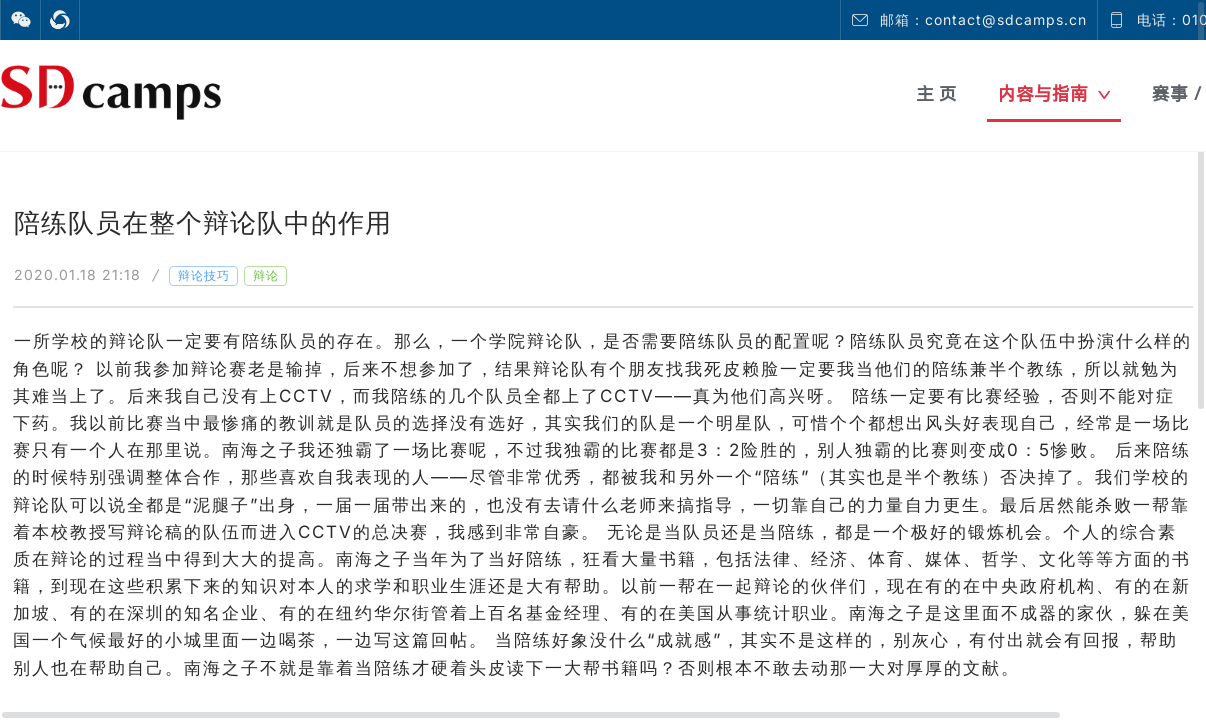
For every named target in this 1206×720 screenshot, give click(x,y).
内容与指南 (1054, 93)
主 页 (936, 93)
